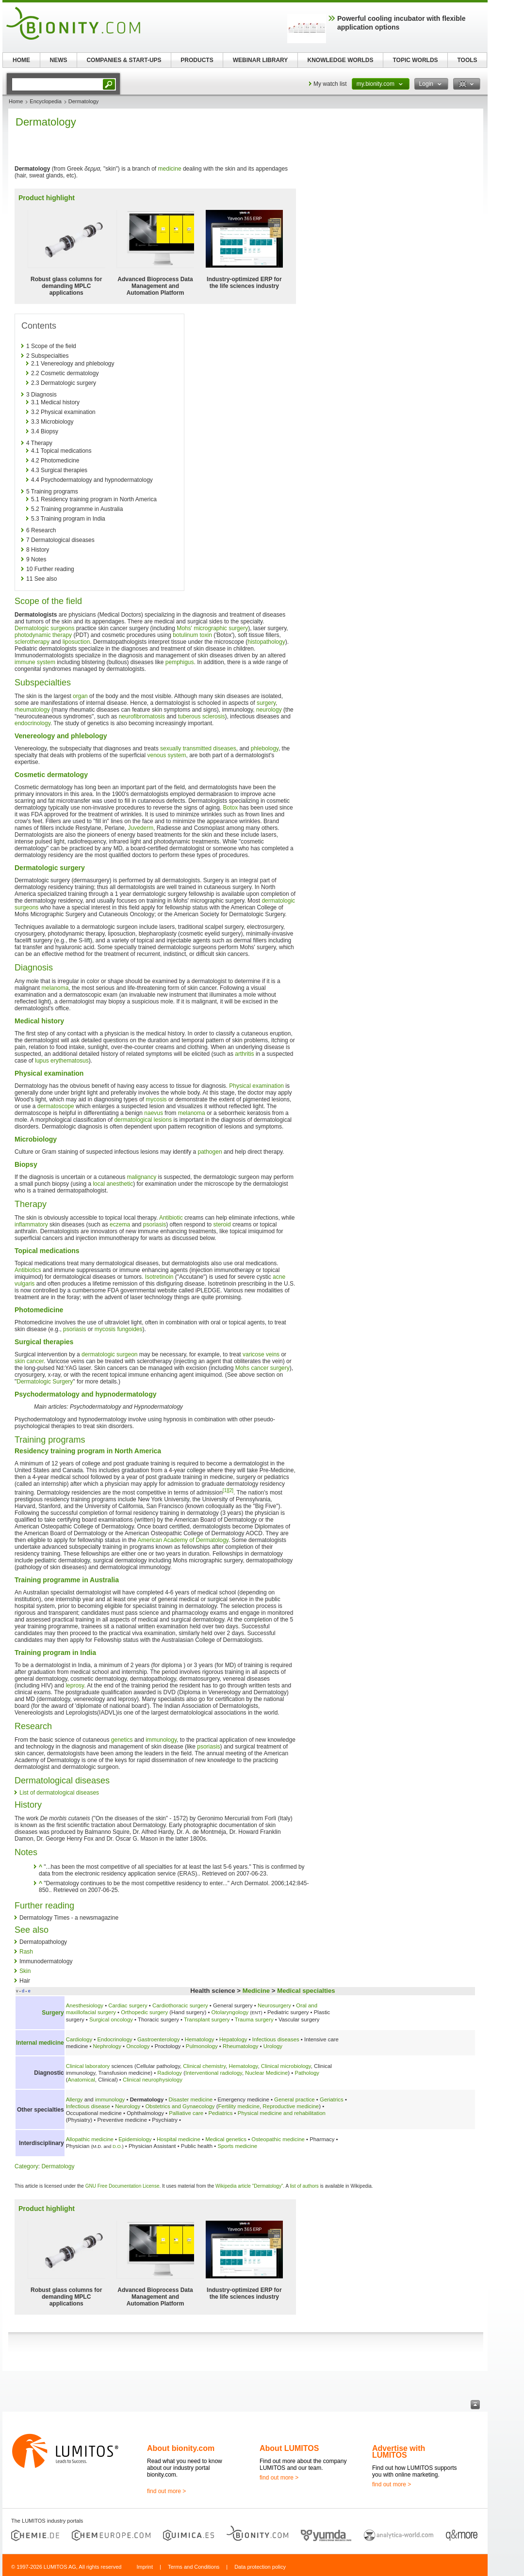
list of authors (304, 2186)
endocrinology (32, 723)
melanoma (54, 988)
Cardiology (79, 2039)
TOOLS (467, 60)
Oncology (137, 2046)
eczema (120, 1224)
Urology (272, 2046)
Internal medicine (40, 2042)
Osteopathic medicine (278, 2139)
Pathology (307, 2073)
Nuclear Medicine (266, 2073)
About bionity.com (180, 2448)
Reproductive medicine (290, 2106)
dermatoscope (55, 1106)
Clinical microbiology (286, 2066)
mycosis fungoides (119, 1329)
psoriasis (154, 1224)
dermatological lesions (143, 1119)
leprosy (75, 1685)
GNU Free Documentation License (122, 2186)
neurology (269, 709)
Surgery (53, 2012)
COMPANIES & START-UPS (123, 60)
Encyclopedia (45, 101)
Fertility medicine (239, 2106)
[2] (230, 1490)
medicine (169, 168)
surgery (266, 703)
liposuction (76, 641)
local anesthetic (113, 1183)
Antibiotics (28, 1270)
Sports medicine (237, 2146)
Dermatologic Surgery (44, 1381)
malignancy (141, 1177)
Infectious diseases (275, 2039)
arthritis (244, 1053)
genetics (122, 1739)
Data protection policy (260, 2567)
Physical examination (256, 1085)
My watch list (330, 83)
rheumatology (32, 709)
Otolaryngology (230, 2012)
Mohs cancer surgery (262, 1368)
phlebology (264, 748)
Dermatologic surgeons (44, 628)
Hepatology (233, 2039)
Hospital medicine (178, 2139)
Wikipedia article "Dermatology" (249, 2186)
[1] (225, 1490)
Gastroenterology (158, 2039)
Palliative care (186, 2113)
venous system (166, 755)
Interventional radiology (213, 2073)
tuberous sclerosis (201, 716)
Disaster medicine (191, 2099)
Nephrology (107, 2046)
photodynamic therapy (43, 635)
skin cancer (29, 1361)
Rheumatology (240, 2046)
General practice (294, 2099)
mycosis (156, 1099)
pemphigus (179, 662)
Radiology (169, 2073)
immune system (35, 662)
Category (26, 2166)
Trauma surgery (254, 2019)
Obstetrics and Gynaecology (179, 2106)
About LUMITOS (289, 2448)
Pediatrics (220, 2113)
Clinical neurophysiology (152, 2080)
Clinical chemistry (204, 2066)
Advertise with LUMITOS (398, 2451)
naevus (153, 1113)
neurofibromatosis (142, 716)
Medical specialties (306, 1990)
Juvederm (140, 828)
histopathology (266, 641)
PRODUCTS (196, 60)
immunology (161, 1739)
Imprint (144, 2567)
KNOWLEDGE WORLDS (341, 60)
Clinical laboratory (88, 2066)
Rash (26, 1951)
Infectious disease (88, 2106)
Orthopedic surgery (144, 2012)
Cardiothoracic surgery (180, 2005)
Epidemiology (134, 2139)
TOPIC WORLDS (415, 60)
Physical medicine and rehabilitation (282, 2113)
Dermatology (57, 2166)
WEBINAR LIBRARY (260, 60)
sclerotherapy (32, 641)
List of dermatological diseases (59, 1792)
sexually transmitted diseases (198, 748)
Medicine (256, 1990)
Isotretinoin (159, 1276)
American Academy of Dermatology (183, 1540)
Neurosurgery (274, 2005)
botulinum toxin (192, 635)
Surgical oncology (111, 2019)
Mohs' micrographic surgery (212, 628)
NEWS (58, 60)
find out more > (166, 2491)
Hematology (199, 2039)
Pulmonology (202, 2046)
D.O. (117, 2146)
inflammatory (31, 1224)
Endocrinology (114, 2039)
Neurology (127, 2106)
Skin (25, 1971)
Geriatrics (332, 2099)
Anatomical (81, 2080)
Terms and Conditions (193, 2567)
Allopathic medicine (90, 2139)
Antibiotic (171, 1217)
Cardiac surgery (127, 2005)
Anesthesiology (84, 2005)
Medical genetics (225, 2139)
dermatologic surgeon (109, 1354)
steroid (222, 1224)
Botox (230, 807)
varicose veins (261, 1354)
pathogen (210, 1151)
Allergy (74, 2099)
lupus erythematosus (62, 1060)
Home (16, 101)
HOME (21, 60)
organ (80, 696)
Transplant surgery (207, 2019)
